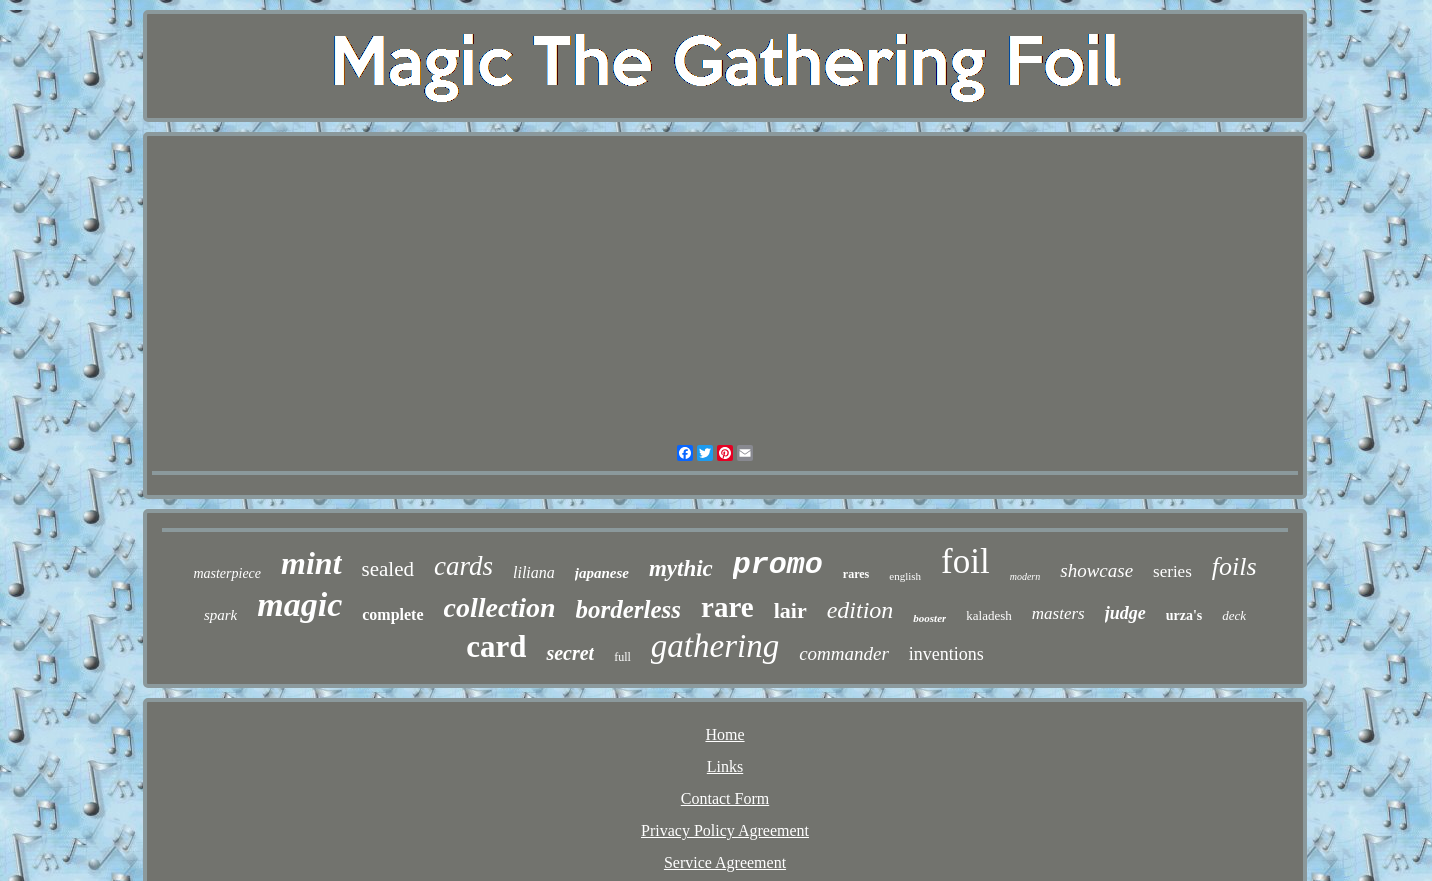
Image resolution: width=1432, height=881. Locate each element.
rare (727, 607)
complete (392, 614)
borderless (629, 609)
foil (965, 561)
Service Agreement (725, 862)
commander (844, 653)
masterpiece (227, 573)
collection (500, 607)
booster (929, 618)
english (905, 576)
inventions (946, 654)
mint (311, 563)
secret (570, 653)
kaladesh (988, 615)
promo (778, 565)
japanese (602, 573)
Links (725, 766)
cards (463, 566)
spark (220, 615)
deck (1234, 615)
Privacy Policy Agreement (725, 830)
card (496, 646)
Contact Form (725, 798)
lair (790, 610)
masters (1058, 613)
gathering (715, 646)
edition (860, 610)
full (622, 657)
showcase (1096, 570)
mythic (681, 568)
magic (299, 604)
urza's (1184, 615)
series (1172, 571)
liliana (534, 572)
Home (724, 734)
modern (1025, 576)
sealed (388, 569)
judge (1125, 613)
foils (1234, 566)
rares (856, 574)
